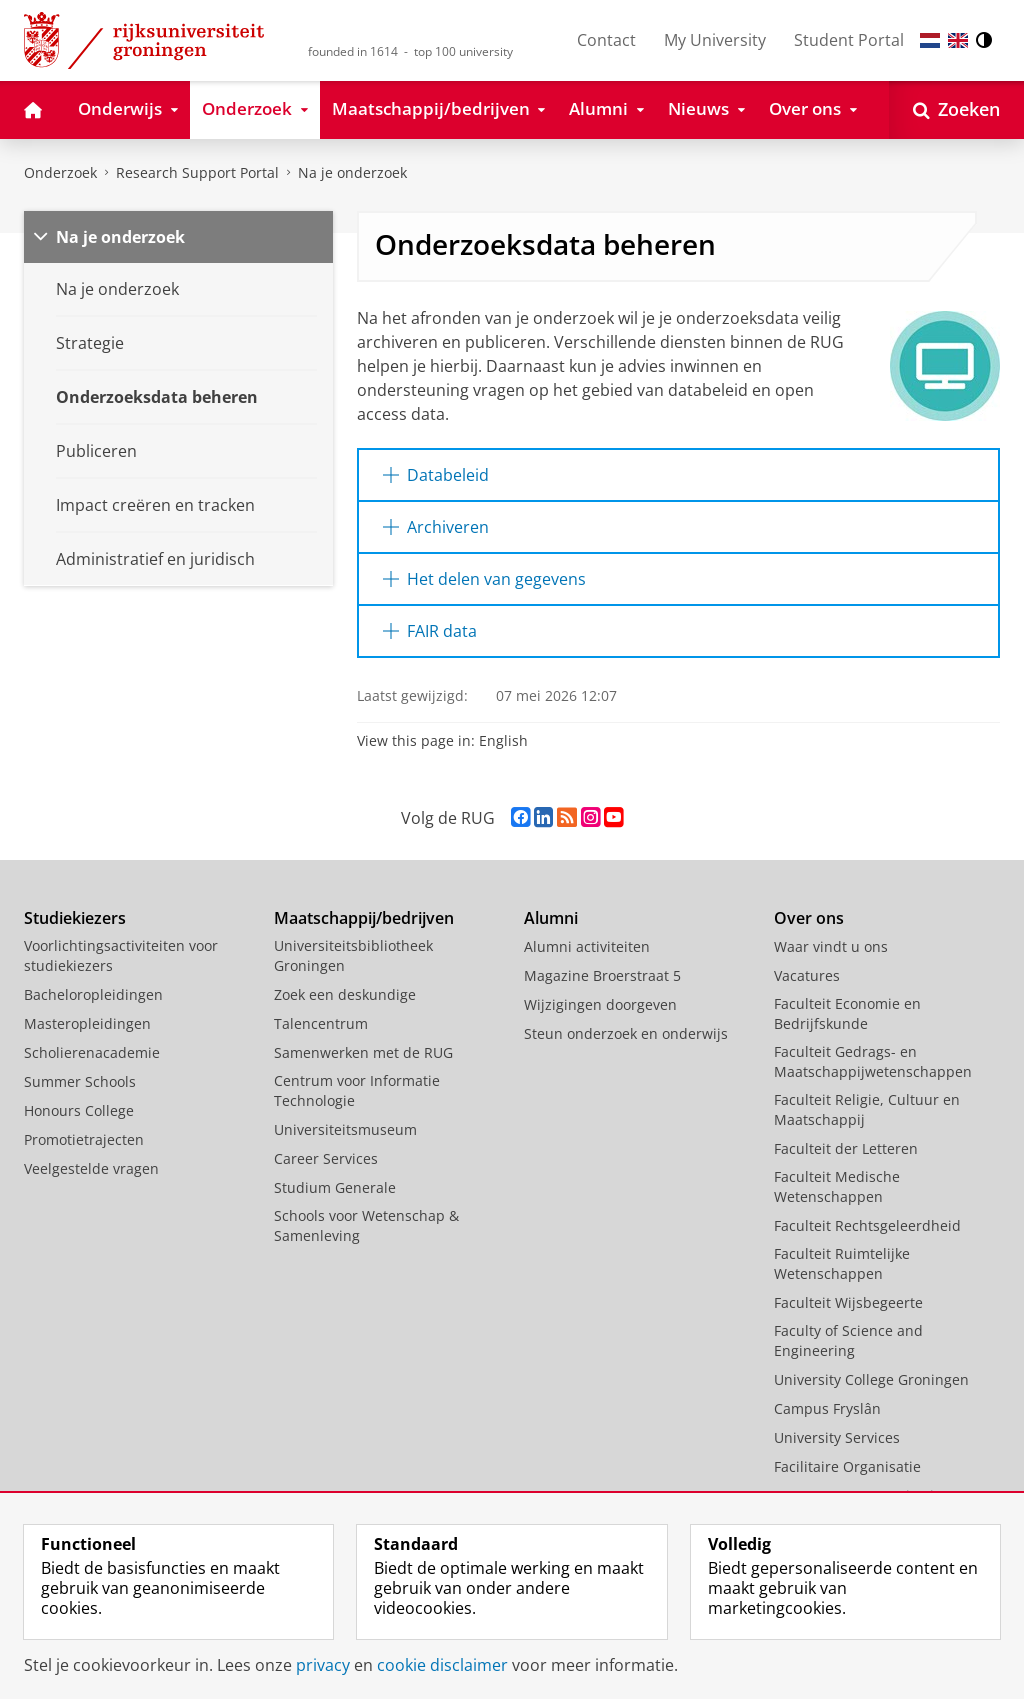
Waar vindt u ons (831, 946)
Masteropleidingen (87, 1023)
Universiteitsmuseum (345, 1129)
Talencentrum (321, 1023)
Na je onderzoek (352, 172)
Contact (606, 40)
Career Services (326, 1158)
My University (715, 40)
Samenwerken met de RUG (363, 1052)
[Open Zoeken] (956, 110)
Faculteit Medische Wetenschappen (837, 1186)
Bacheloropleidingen (93, 994)
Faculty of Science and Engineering (848, 1340)
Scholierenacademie (92, 1052)
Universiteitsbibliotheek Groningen (353, 955)
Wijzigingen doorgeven (600, 1004)
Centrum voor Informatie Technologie (357, 1090)
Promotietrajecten (84, 1139)
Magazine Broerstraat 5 (602, 975)
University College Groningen (871, 1379)
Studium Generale (335, 1187)
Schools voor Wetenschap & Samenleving (366, 1225)
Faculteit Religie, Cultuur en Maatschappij (867, 1109)
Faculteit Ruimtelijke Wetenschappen (842, 1263)
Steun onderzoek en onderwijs (626, 1033)
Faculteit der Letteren (846, 1148)
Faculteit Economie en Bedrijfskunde (847, 1013)
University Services (837, 1437)
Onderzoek (60, 172)
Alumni (551, 918)
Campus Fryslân (827, 1408)
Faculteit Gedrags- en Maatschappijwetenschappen (873, 1061)
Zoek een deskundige (345, 994)
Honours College (79, 1110)
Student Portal (849, 40)
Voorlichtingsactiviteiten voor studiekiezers (121, 955)
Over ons (809, 918)
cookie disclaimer (442, 1665)
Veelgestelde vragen (91, 1168)
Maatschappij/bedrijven (364, 918)
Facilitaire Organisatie (847, 1466)
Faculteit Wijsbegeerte (848, 1302)
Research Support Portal (197, 172)
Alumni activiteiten (587, 946)
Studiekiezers (75, 918)
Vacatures (807, 975)
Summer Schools (80, 1081)
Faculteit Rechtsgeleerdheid (867, 1225)
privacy (323, 1665)
